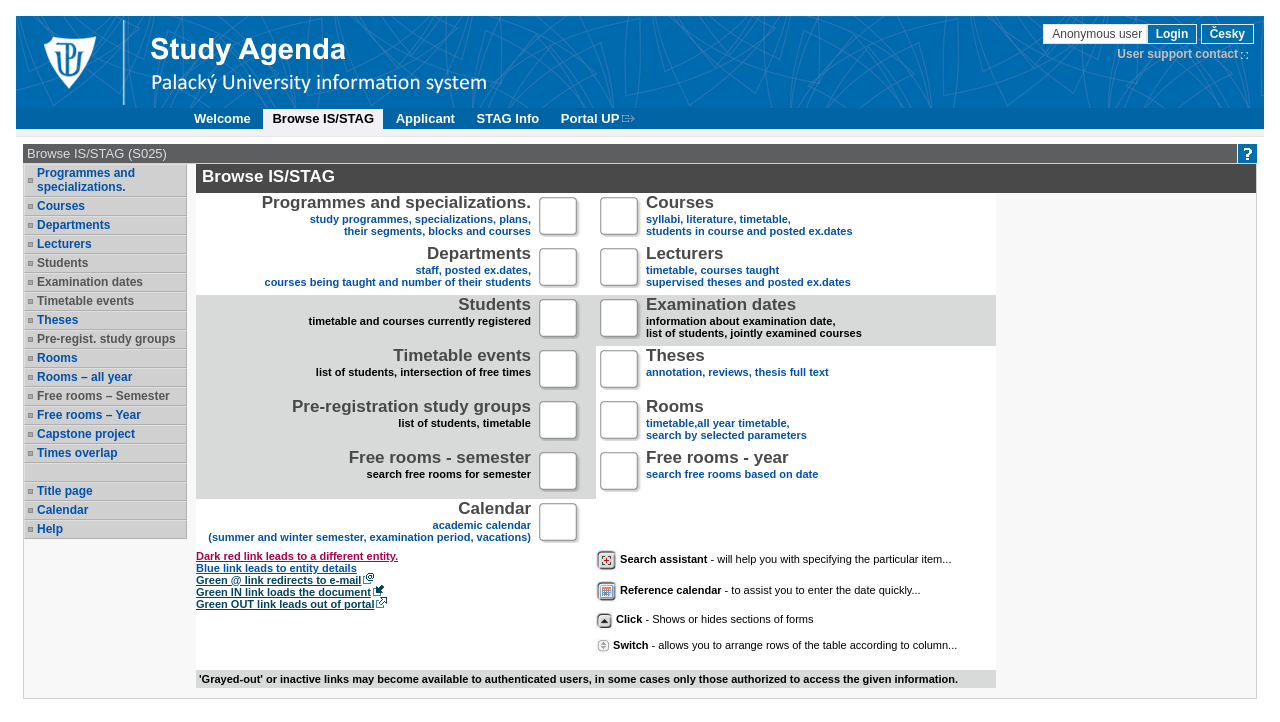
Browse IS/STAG (323, 118)
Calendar (62, 510)
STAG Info (508, 118)
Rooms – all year (84, 377)
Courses (61, 206)
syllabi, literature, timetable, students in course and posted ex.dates (749, 217)
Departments (73, 225)
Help (50, 529)
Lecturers (64, 244)
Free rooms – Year (89, 415)
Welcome (222, 118)
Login (1172, 34)
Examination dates (90, 282)
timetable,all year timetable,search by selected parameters (726, 421)
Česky (1227, 34)
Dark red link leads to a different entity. (297, 556)
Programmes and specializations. (86, 180)
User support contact (1177, 54)
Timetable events (85, 301)
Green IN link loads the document (283, 592)
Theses (57, 320)
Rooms (57, 358)
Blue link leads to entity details (276, 568)
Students (62, 263)
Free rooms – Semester (103, 396)
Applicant (425, 118)
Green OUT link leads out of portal (285, 604)
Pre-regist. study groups (106, 339)
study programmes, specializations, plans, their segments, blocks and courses (396, 217)
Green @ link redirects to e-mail (278, 580)
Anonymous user (1098, 34)
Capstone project (86, 434)
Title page (65, 491)
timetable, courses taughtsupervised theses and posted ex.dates (748, 268)
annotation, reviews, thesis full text (737, 370)
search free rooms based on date (732, 472)
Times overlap (77, 453)
